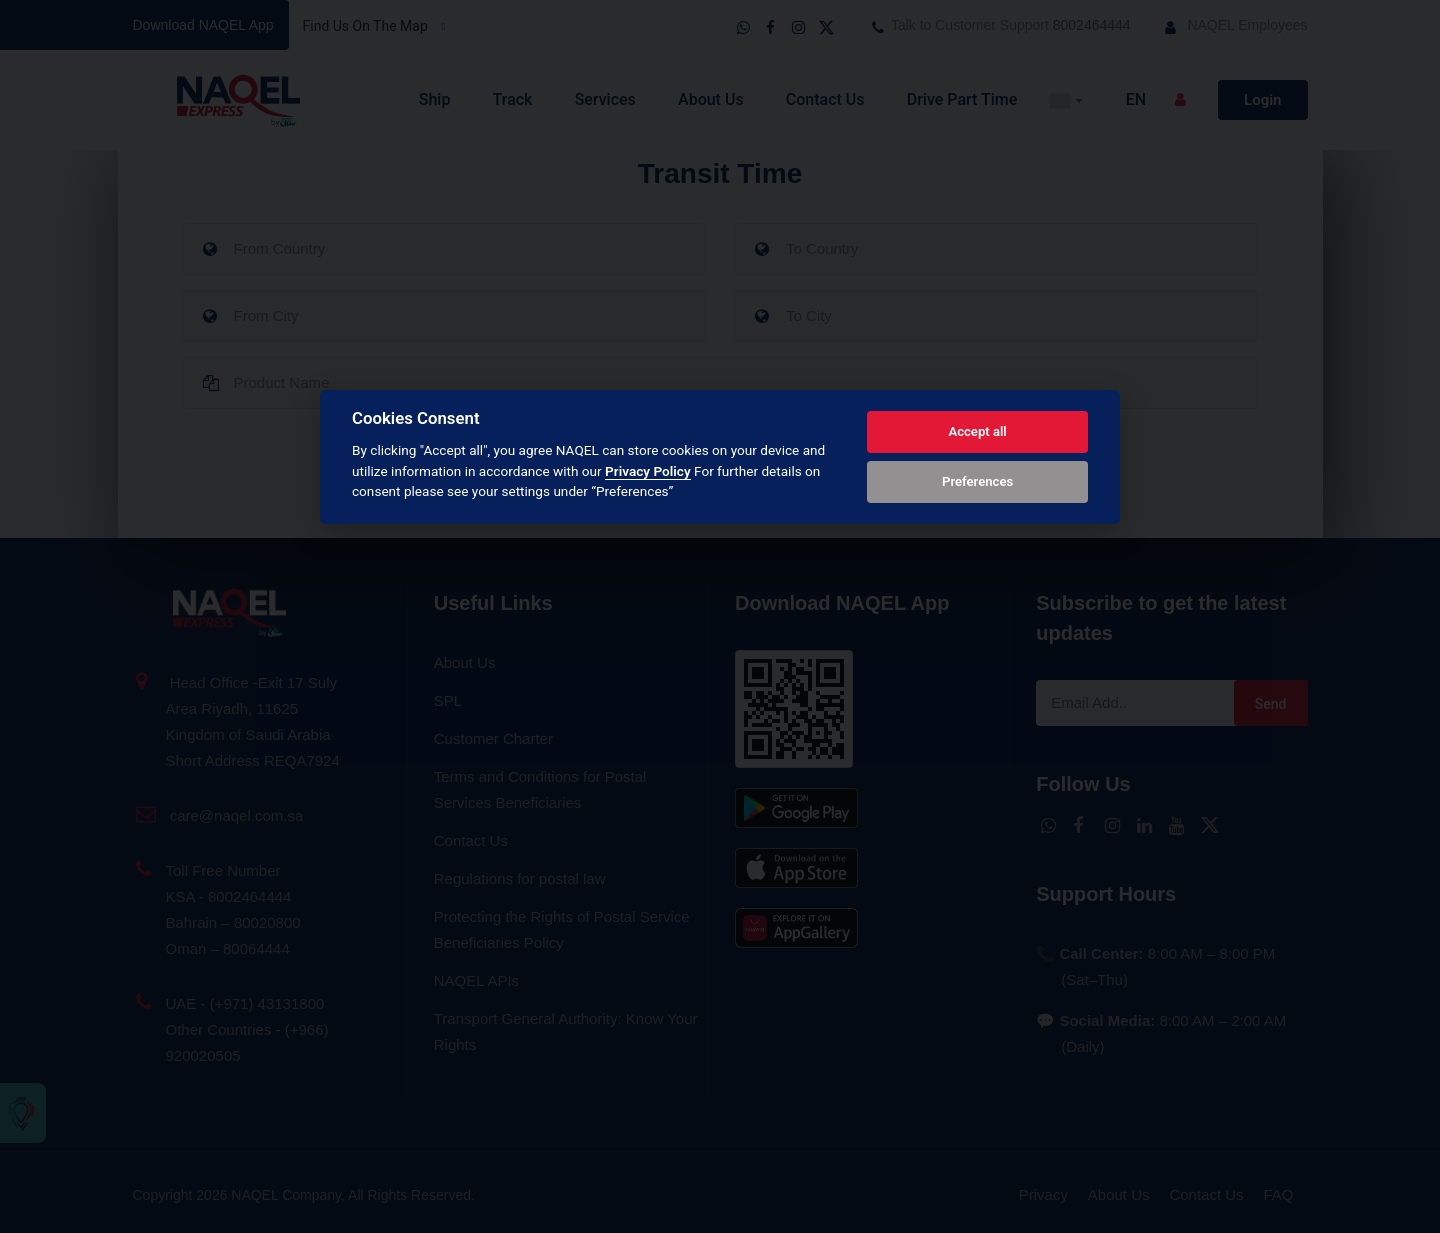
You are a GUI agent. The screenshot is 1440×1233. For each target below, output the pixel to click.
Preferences (977, 481)
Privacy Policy (648, 471)
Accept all (977, 431)
